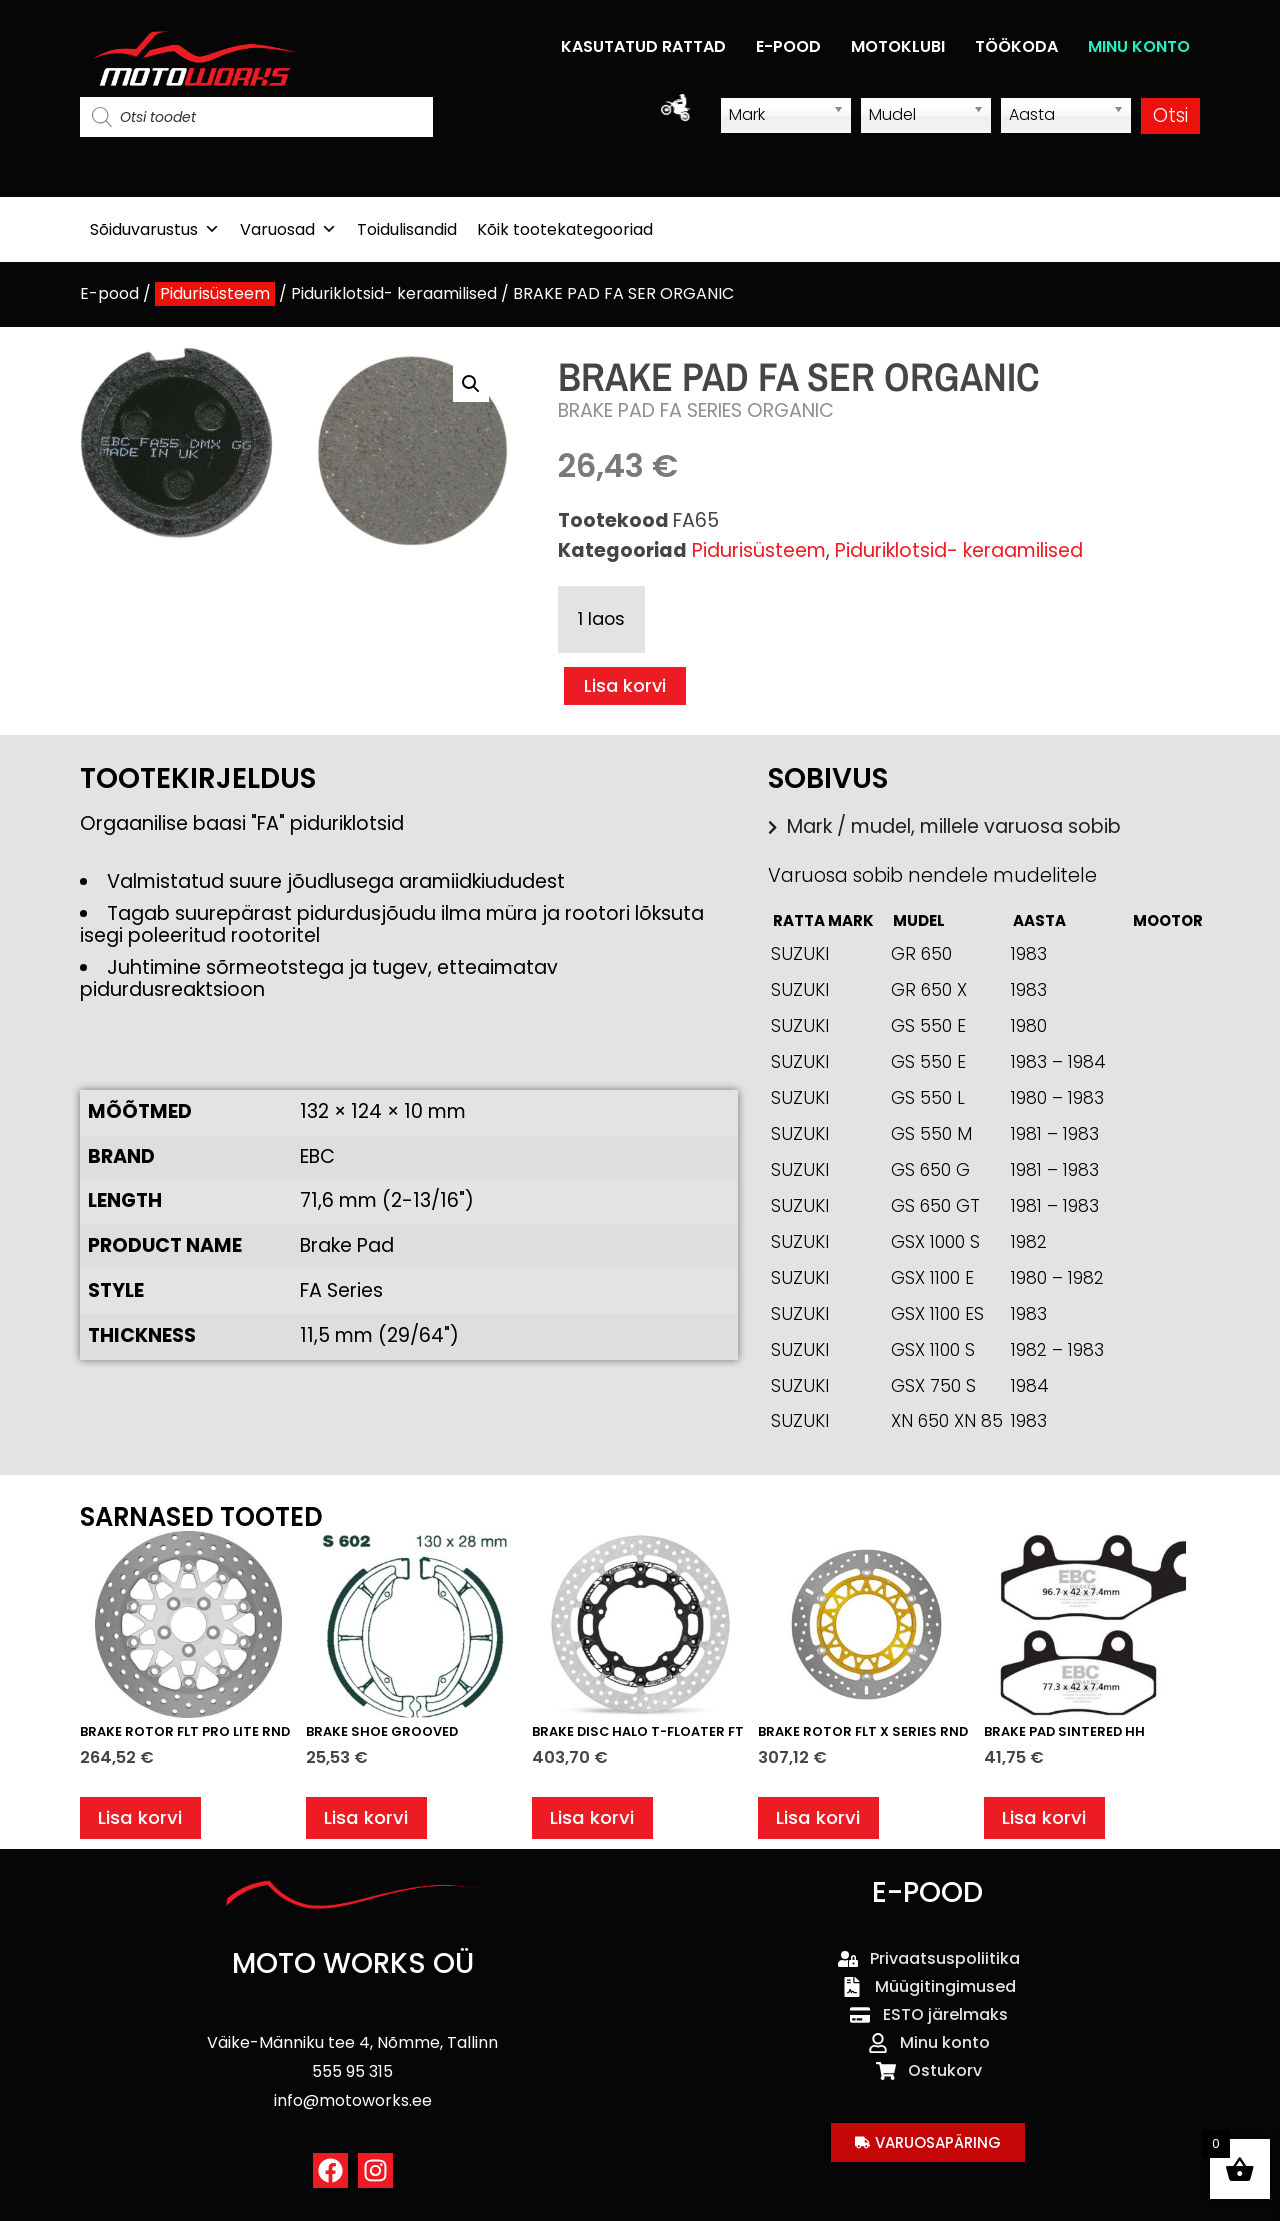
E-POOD (788, 46)
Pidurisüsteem (215, 293)
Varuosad (288, 229)
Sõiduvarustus (155, 229)
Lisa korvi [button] (141, 1820)
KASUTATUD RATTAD (643, 46)
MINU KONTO (1139, 46)
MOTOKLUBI (898, 46)
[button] (471, 384)
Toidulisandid (407, 229)
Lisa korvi (626, 686)
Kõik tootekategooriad (565, 229)
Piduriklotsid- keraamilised (394, 293)
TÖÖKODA (1016, 46)
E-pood (109, 293)
